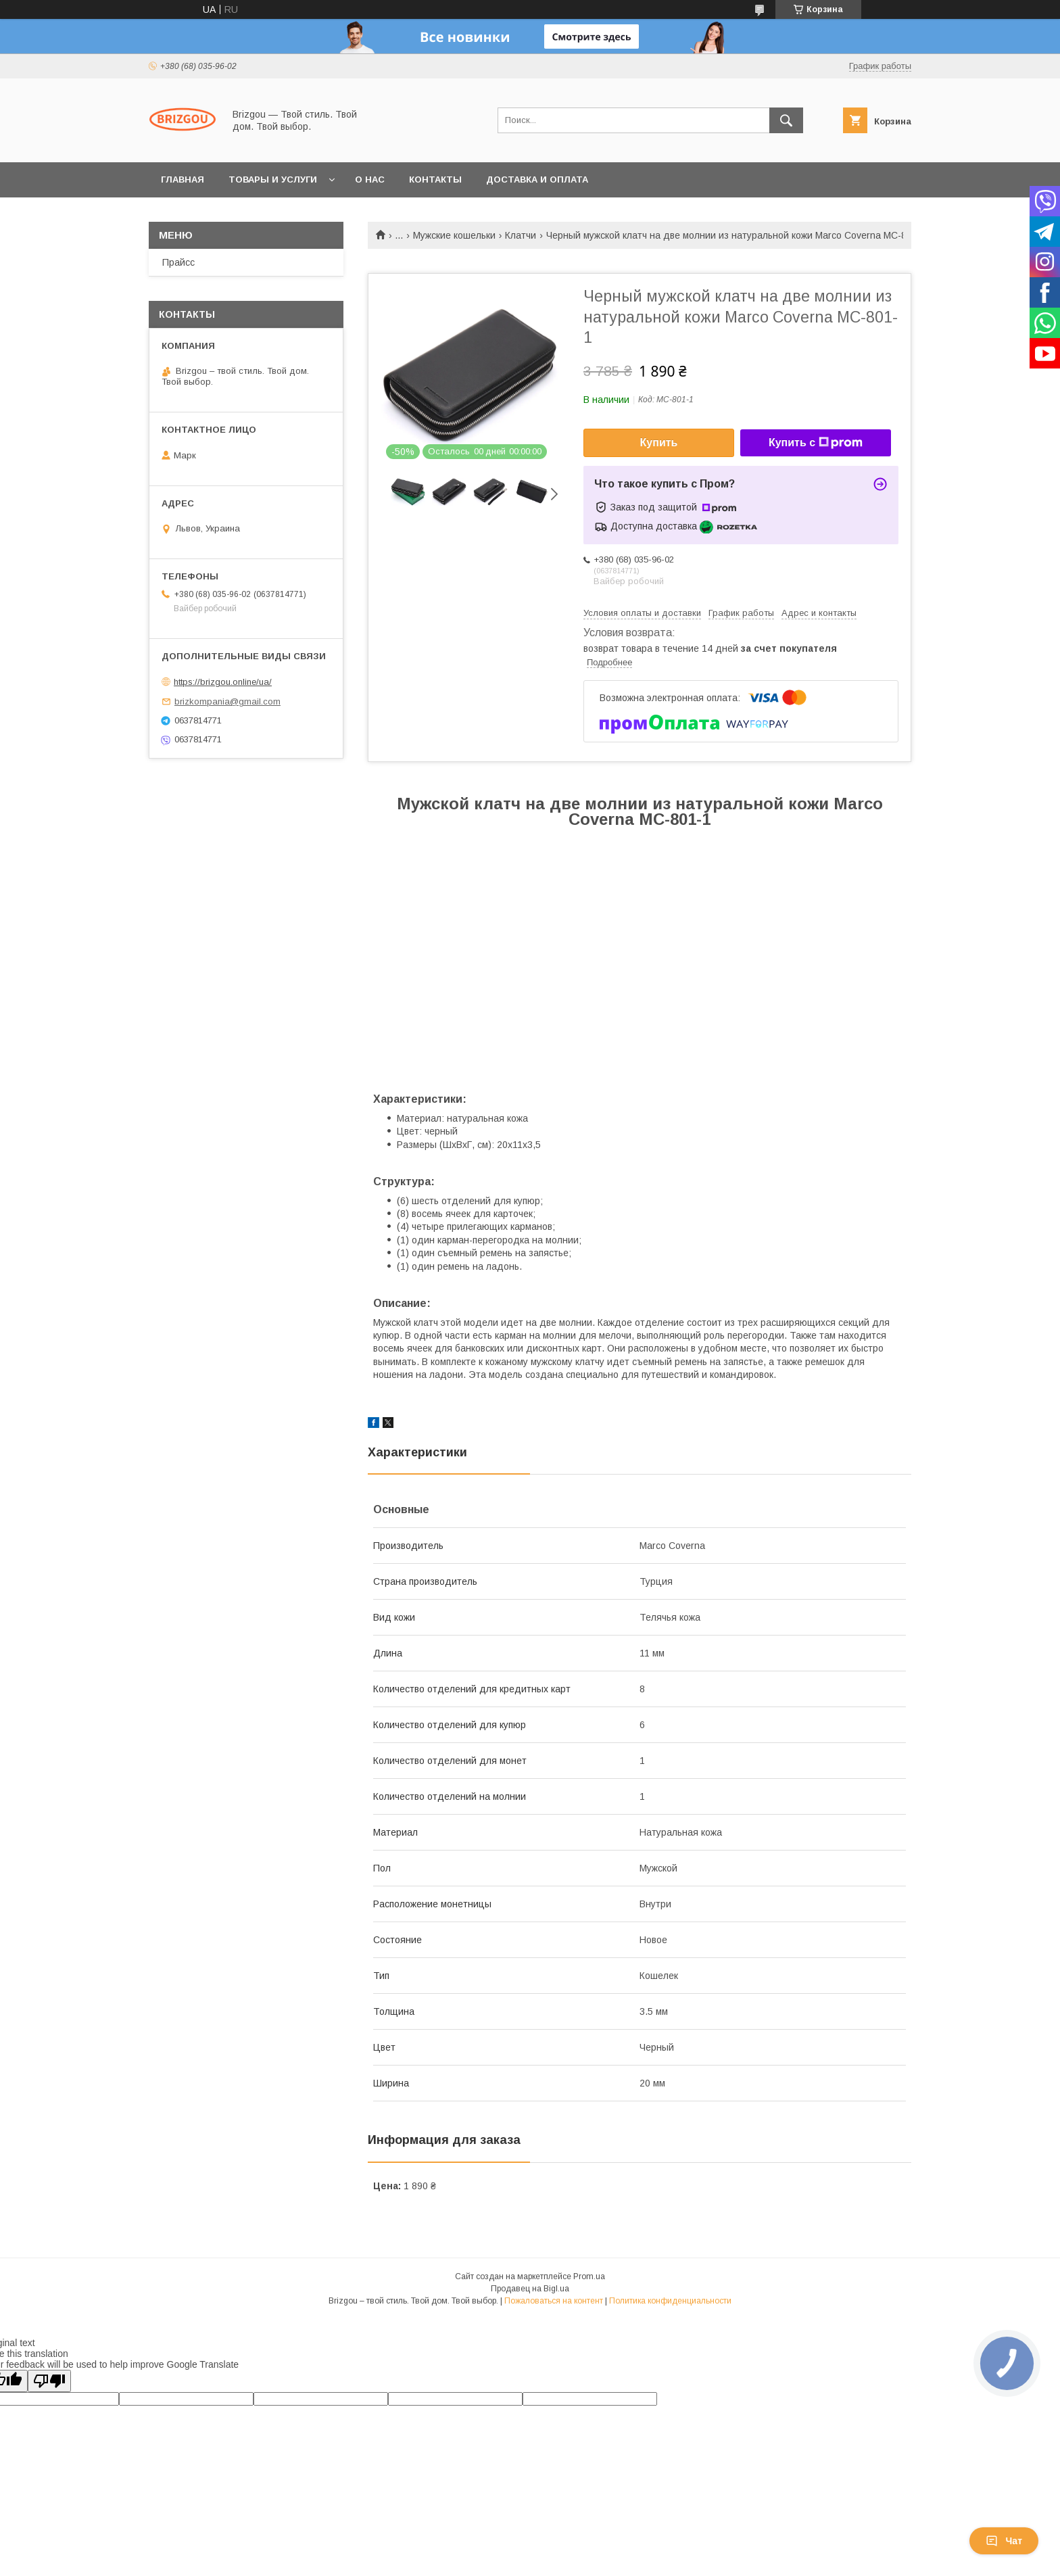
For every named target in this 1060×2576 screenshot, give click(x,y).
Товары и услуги (272, 179)
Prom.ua (589, 2276)
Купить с (816, 443)
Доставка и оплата (537, 179)
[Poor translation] (49, 2381)
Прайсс (178, 262)
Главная (182, 179)
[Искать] (786, 120)
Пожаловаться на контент (553, 2301)
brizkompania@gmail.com (227, 701)
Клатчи (520, 235)
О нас (370, 179)
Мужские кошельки (454, 235)
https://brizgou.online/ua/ (223, 682)
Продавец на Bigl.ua (530, 2288)
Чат (1004, 2541)
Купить (659, 442)
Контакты (435, 179)
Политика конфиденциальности (670, 2301)
